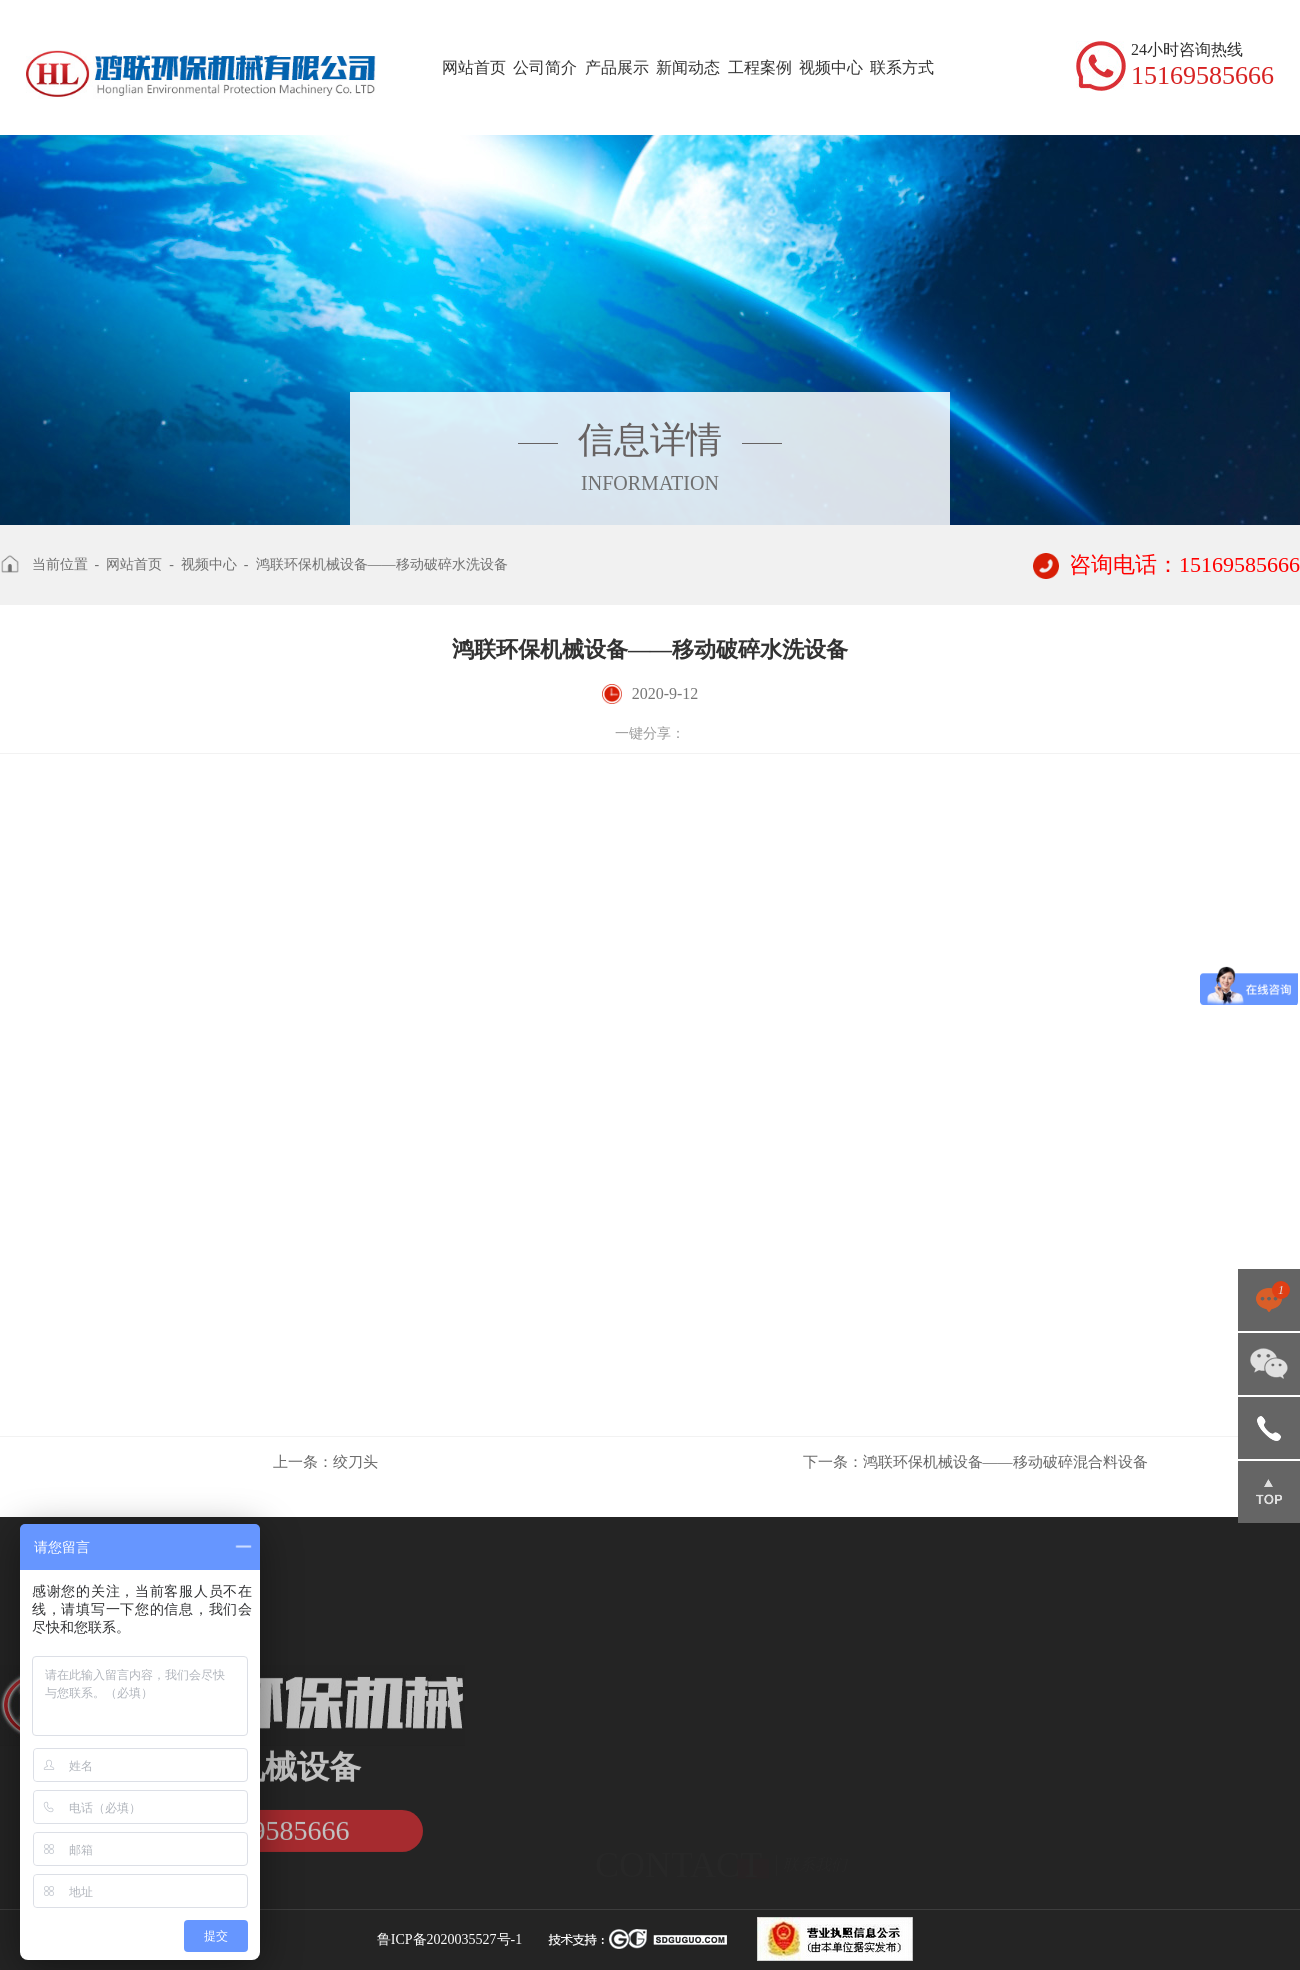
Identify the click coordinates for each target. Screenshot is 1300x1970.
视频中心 (831, 67)
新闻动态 (688, 67)
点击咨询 (1269, 1300)
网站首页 (474, 67)
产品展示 (617, 67)
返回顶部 (1269, 1492)
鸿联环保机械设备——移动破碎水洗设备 (382, 564)
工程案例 (760, 67)
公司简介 (545, 67)
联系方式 (902, 67)
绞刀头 (325, 1462)
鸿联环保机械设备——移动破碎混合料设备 (975, 1462)
